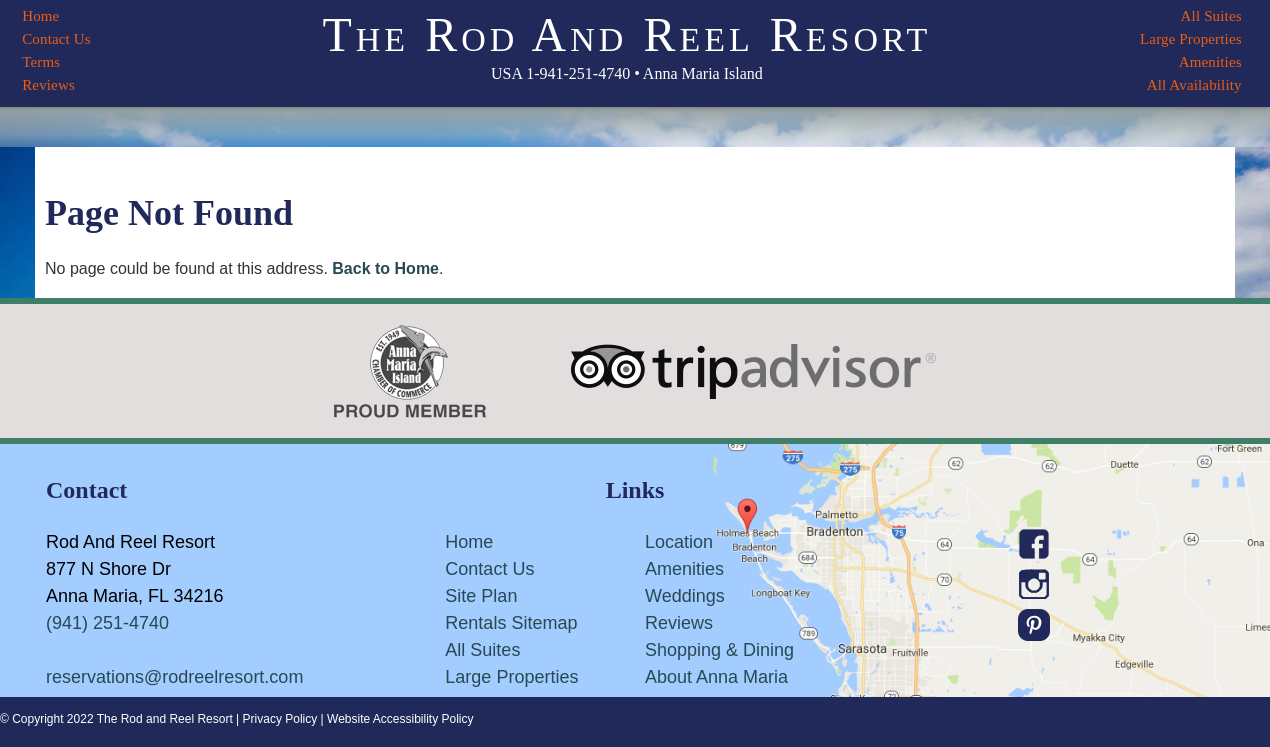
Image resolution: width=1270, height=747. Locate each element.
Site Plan (481, 596)
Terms (41, 62)
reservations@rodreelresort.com (174, 677)
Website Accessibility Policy (400, 719)
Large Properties (1191, 39)
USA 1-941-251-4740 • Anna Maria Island (627, 73)
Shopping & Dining (719, 650)
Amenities (1210, 62)
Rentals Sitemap (511, 623)
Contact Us (56, 39)
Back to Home (385, 268)
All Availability (1194, 85)
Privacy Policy (280, 719)
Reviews (48, 85)
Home (40, 16)
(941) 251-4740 (107, 623)
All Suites (1211, 16)
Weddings (685, 596)
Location (679, 542)
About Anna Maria (716, 677)
